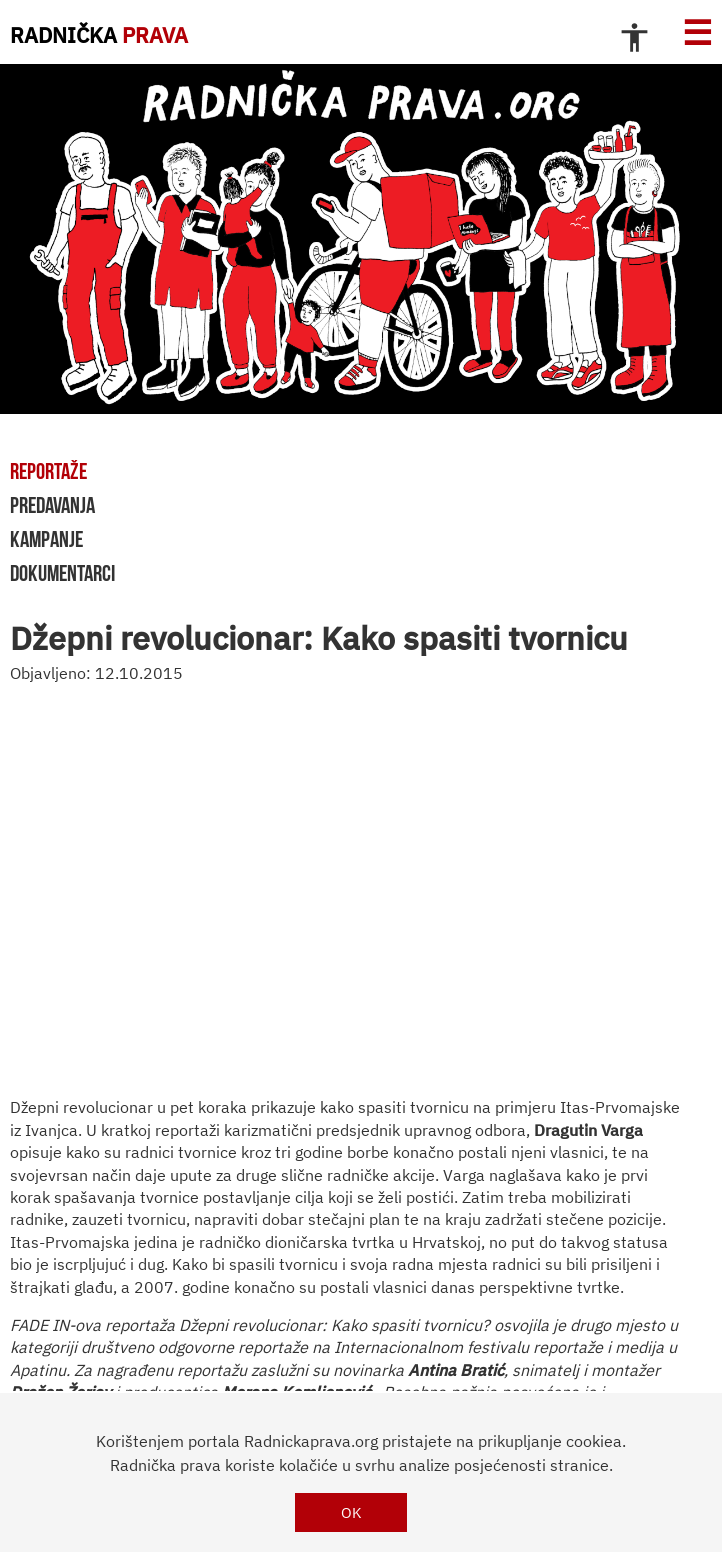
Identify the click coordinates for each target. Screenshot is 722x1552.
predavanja (52, 505)
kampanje (46, 539)
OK (351, 1512)
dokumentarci (62, 573)
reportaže (48, 471)
